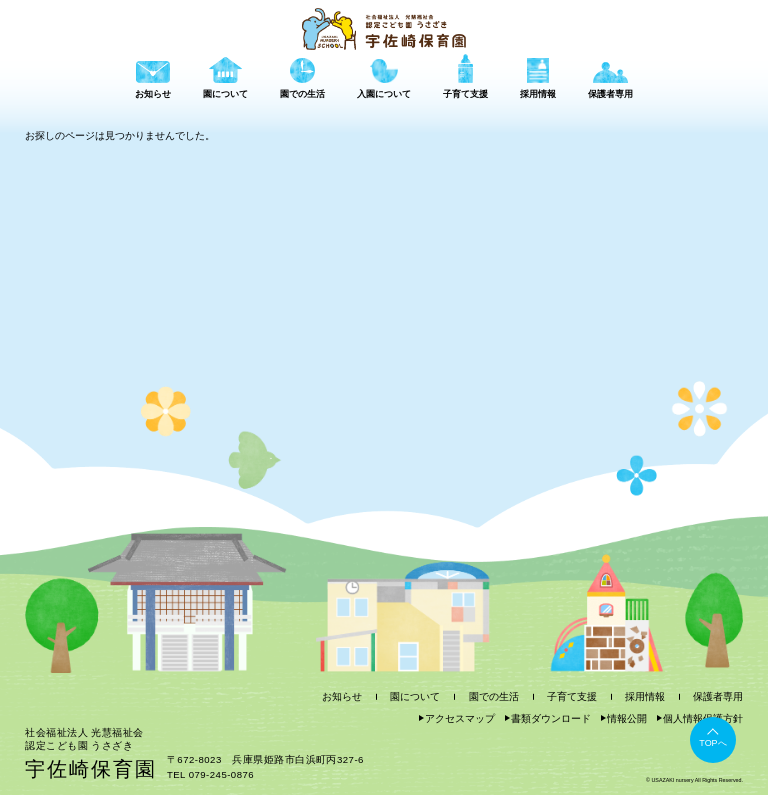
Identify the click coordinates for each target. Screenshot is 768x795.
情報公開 (627, 718)
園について (415, 696)
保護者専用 (718, 696)
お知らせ (342, 696)
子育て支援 (572, 696)
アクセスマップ (460, 718)
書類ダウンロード (551, 718)
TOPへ (712, 743)
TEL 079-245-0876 (210, 774)
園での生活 (494, 696)
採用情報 (645, 696)
